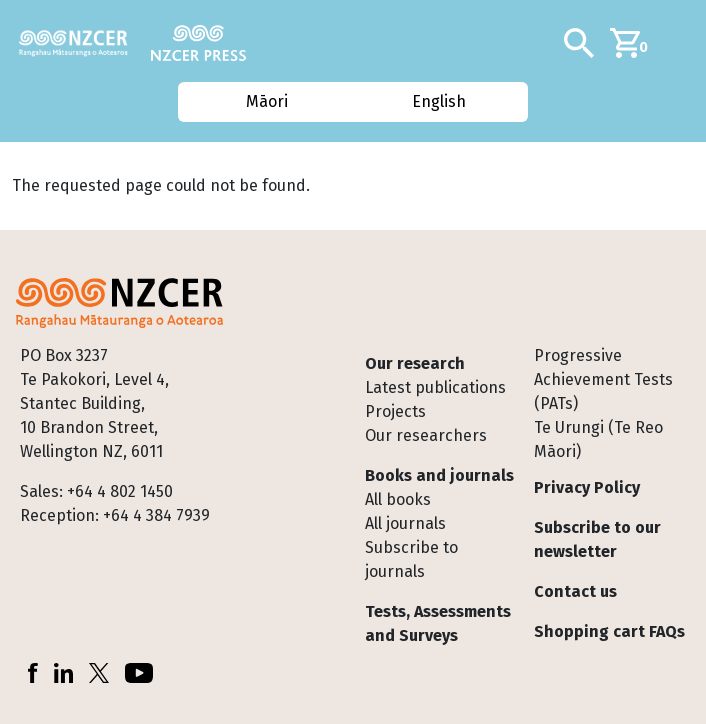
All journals (405, 523)
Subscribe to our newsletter (597, 539)
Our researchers (426, 435)
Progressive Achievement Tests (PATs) (603, 379)
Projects (395, 411)
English (440, 101)
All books (398, 499)
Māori (266, 101)
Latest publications (435, 387)
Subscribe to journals (411, 559)
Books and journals (439, 475)
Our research (415, 363)
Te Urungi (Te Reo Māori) (598, 439)
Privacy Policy (587, 487)
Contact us (575, 591)
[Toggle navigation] (683, 43)
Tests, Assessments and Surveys (438, 623)
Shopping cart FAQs (609, 631)
